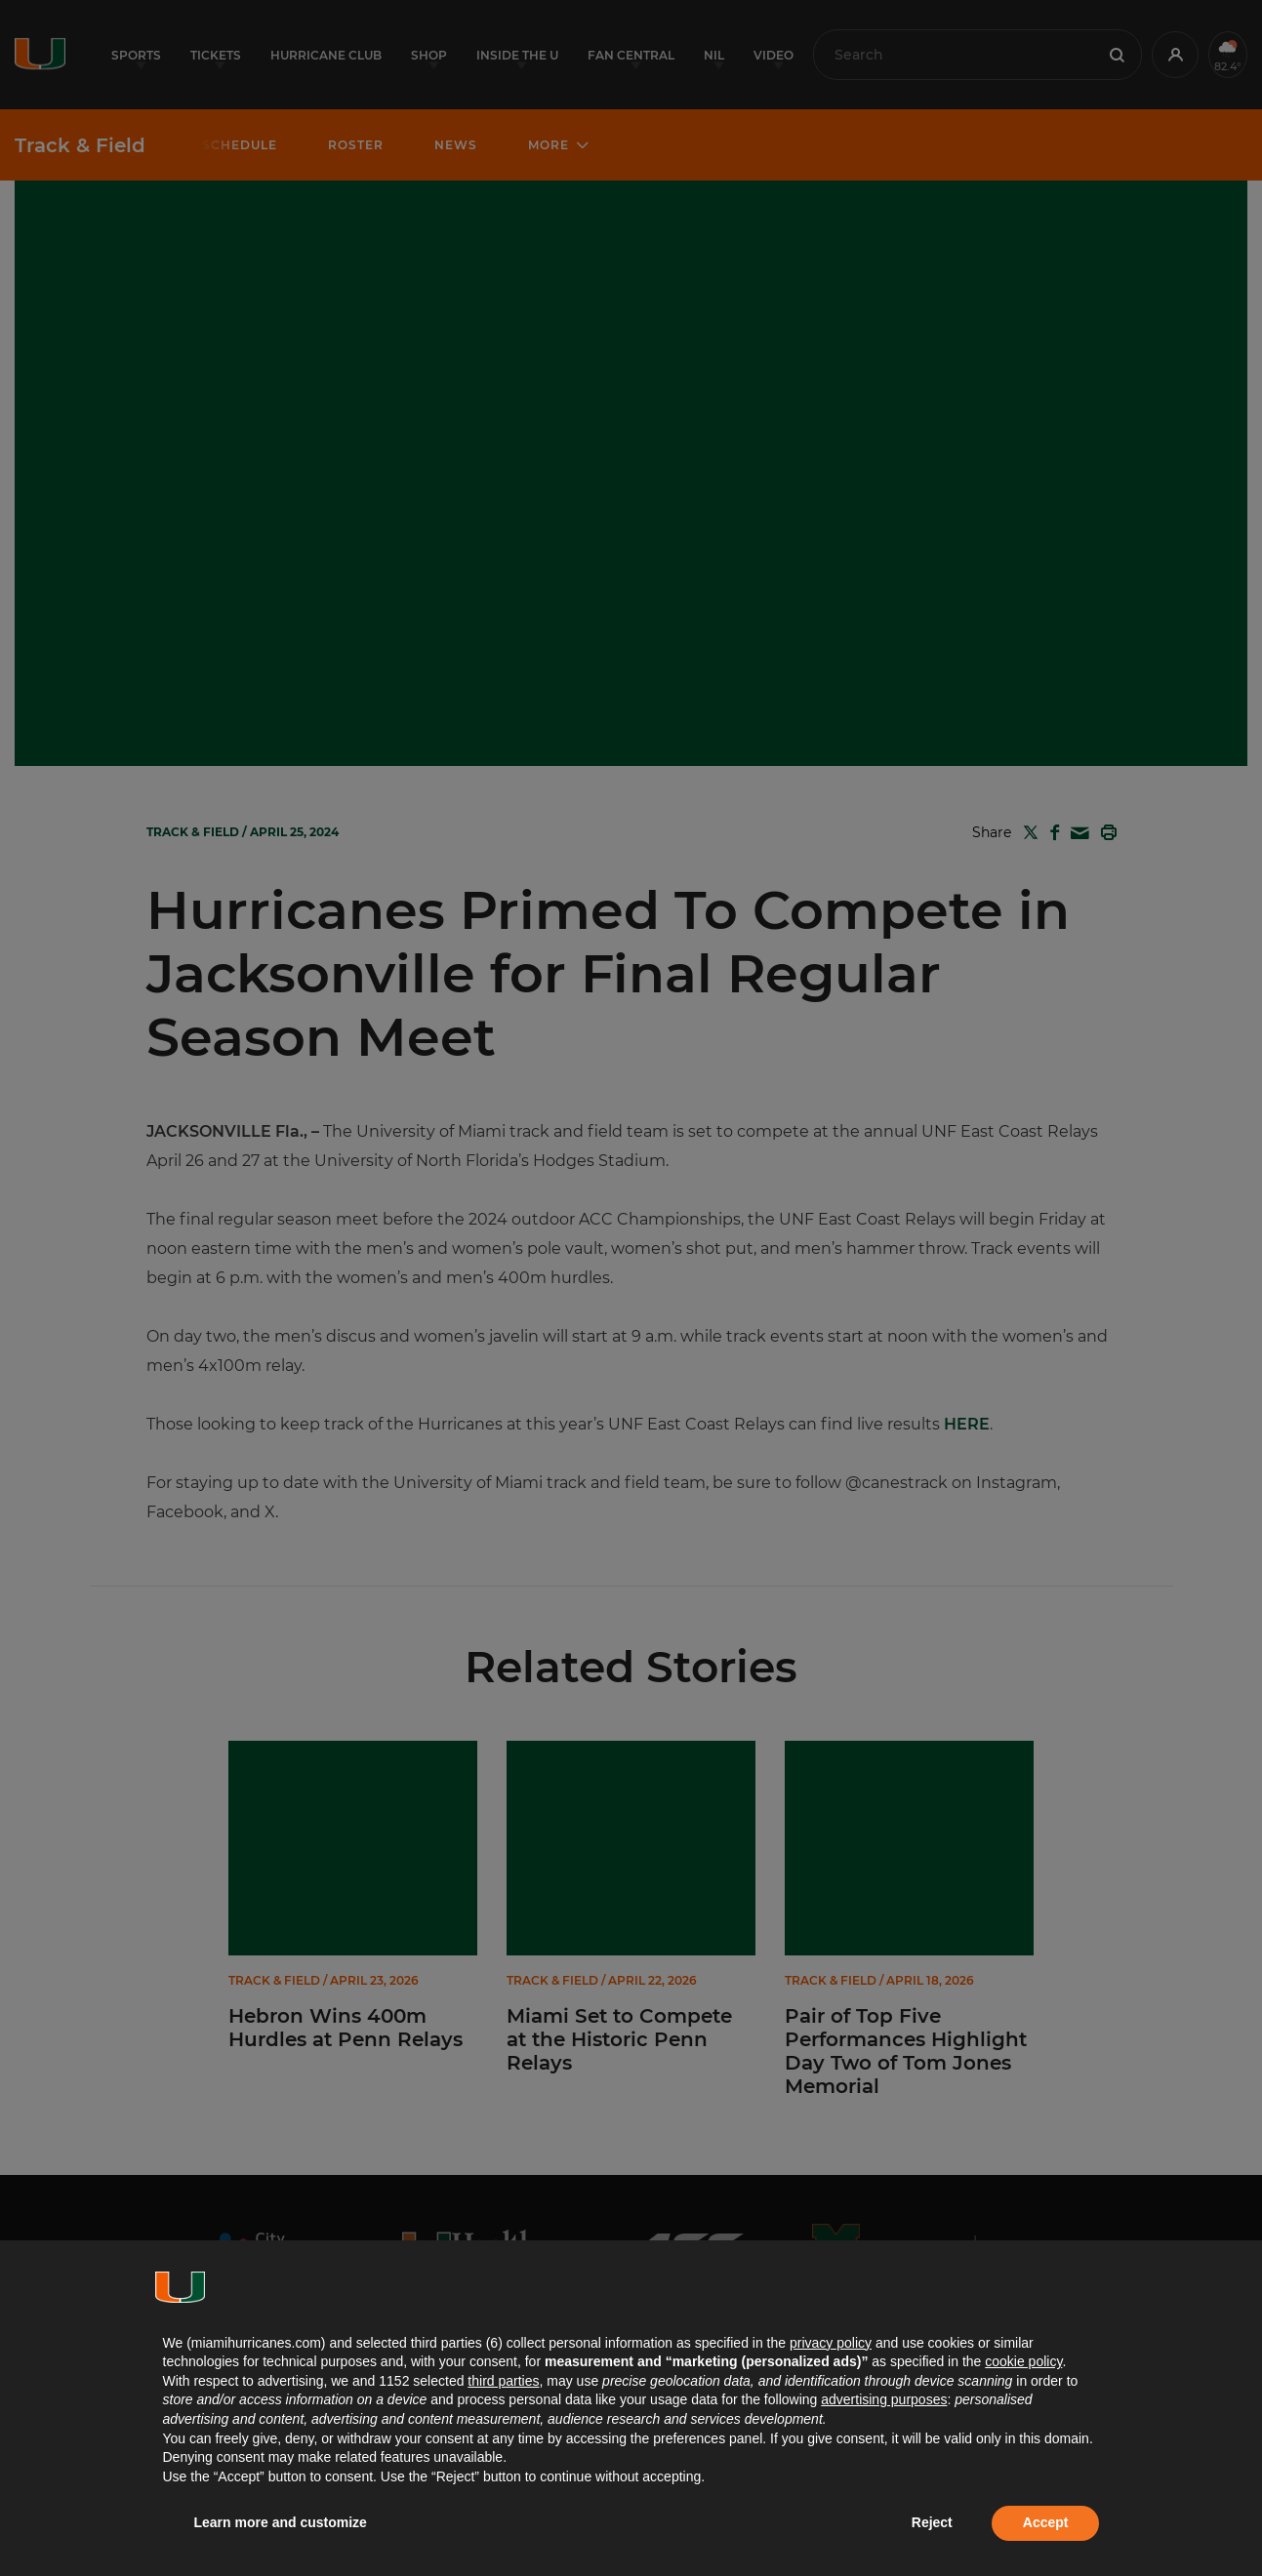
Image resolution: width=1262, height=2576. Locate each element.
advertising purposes (884, 2399)
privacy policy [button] (831, 2343)
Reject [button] (932, 2522)
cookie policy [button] (1023, 2361)
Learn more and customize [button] (280, 2522)
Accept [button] (1046, 2522)
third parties (503, 2381)
